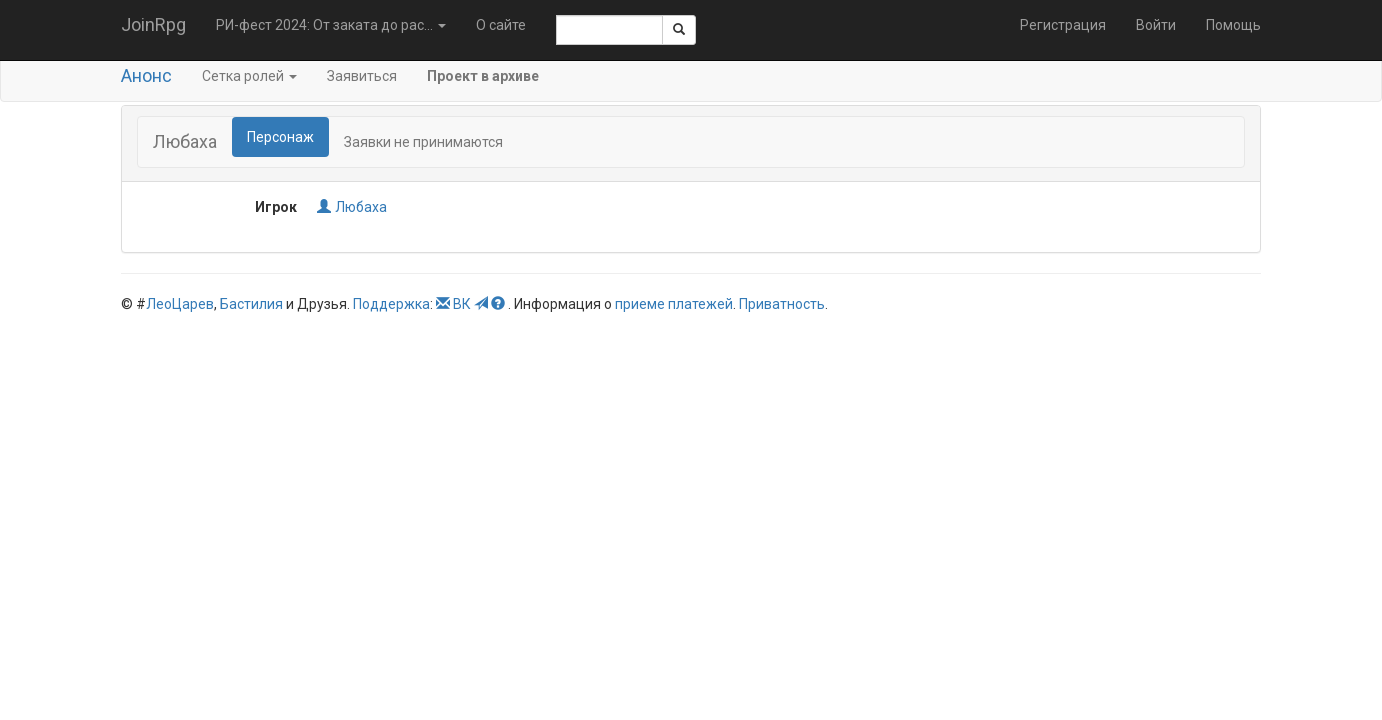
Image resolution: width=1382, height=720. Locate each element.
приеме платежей (674, 304)
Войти (1156, 25)
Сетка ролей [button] (249, 76)
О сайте (501, 25)
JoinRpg (153, 24)
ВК (462, 304)
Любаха (352, 207)
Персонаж (280, 137)
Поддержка (391, 304)
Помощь (1233, 25)
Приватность (782, 304)
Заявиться (362, 76)
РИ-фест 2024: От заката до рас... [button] (331, 25)
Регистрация (1063, 25)
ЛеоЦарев (180, 304)
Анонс (146, 75)
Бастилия (251, 304)
